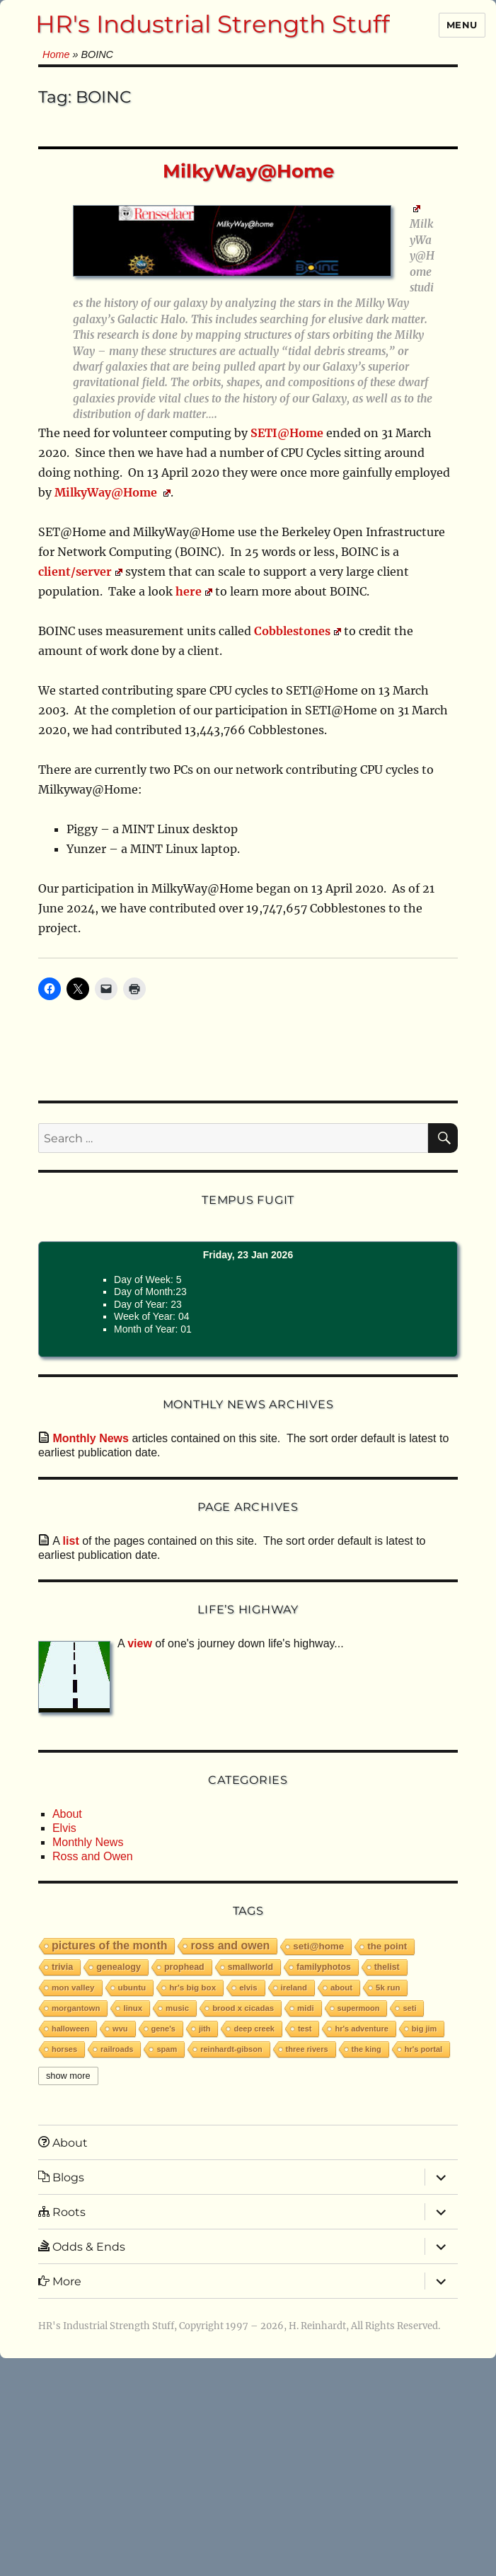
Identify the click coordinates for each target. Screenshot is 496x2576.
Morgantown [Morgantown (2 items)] (76, 2008)
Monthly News (87, 1842)
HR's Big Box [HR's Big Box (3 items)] (192, 1987)
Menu (462, 24)
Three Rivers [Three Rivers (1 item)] (307, 2049)
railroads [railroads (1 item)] (116, 2049)
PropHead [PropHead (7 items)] (184, 1967)
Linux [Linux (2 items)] (132, 2008)
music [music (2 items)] (177, 2008)
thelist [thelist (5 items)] (387, 1967)
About (67, 1814)
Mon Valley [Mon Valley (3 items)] (73, 1987)
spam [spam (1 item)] (166, 2049)
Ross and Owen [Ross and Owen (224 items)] (230, 1945)
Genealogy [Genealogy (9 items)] (118, 1967)
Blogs (61, 2177)
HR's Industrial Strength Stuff (212, 24)
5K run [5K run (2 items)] (388, 1987)
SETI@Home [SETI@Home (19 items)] (318, 1946)
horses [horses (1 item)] (64, 2049)
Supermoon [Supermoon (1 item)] (359, 2008)
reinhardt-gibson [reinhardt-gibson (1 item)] (231, 2049)
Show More (68, 2075)
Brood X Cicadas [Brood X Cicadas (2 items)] (243, 2008)
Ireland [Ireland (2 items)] (294, 1987)
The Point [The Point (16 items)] (387, 1946)
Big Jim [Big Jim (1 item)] (424, 2028)
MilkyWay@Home (248, 171)
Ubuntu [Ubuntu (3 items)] (132, 1987)
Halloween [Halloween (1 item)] (70, 2028)
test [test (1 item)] (305, 2028)
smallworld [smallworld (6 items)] (250, 1967)
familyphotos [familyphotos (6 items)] (323, 1967)
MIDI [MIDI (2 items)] (305, 2008)
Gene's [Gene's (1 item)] (163, 2028)
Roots (62, 2212)
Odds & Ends (81, 2246)
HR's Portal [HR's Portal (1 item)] (423, 2049)
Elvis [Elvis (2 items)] (248, 1987)
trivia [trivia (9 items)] (62, 1967)
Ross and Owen (92, 1856)
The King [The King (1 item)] (366, 2049)
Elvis (64, 1828)
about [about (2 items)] (341, 1987)
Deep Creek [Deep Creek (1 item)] (253, 2028)
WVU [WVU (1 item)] (120, 2028)
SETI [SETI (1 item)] (409, 2008)
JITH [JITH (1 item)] (205, 2028)
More (59, 2281)
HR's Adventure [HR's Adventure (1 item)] (361, 2028)
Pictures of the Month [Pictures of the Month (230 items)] (110, 1945)
